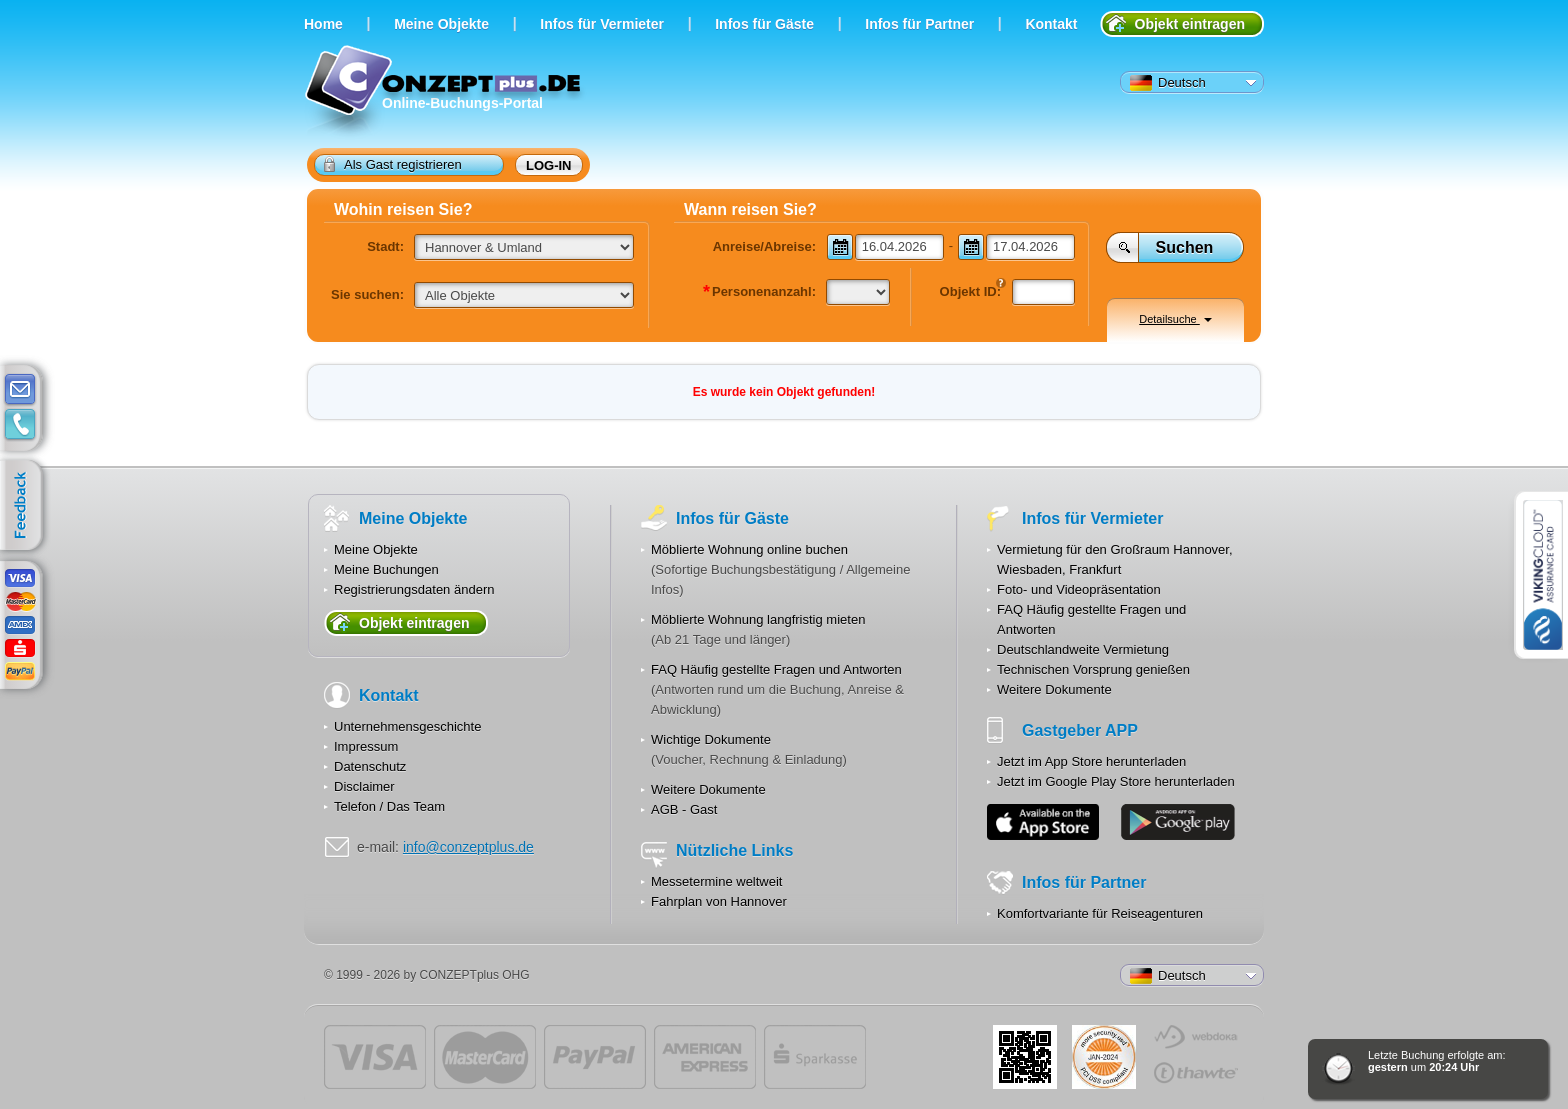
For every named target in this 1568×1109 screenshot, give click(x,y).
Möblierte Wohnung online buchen (749, 549)
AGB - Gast (684, 809)
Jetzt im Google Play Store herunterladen (1116, 781)
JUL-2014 (1104, 1057)
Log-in (549, 165)
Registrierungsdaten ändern (414, 589)
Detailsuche (1175, 319)
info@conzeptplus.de (468, 847)
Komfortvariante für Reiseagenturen (1100, 913)
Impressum (366, 746)
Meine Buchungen (386, 569)
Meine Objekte (441, 24)
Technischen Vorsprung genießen (1093, 669)
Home (323, 24)
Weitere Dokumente (708, 789)
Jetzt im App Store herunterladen (1091, 761)
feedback (25, 506)
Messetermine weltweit (717, 881)
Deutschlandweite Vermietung (1083, 649)
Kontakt (1051, 24)
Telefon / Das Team (389, 806)
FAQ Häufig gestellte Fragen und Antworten (776, 669)
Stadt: (385, 246)
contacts (20, 425)
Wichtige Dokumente (711, 739)
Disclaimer (364, 786)
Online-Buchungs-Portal (445, 92)
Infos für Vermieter (602, 24)
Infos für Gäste (764, 24)
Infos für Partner (919, 24)
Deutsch (1168, 83)
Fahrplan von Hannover (719, 901)
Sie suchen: (367, 294)
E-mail (20, 390)
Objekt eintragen (1190, 24)
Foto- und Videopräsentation (1079, 589)
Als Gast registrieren (393, 164)
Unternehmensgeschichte (407, 726)
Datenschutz (370, 766)
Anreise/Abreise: (764, 246)
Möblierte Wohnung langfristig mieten (758, 619)
